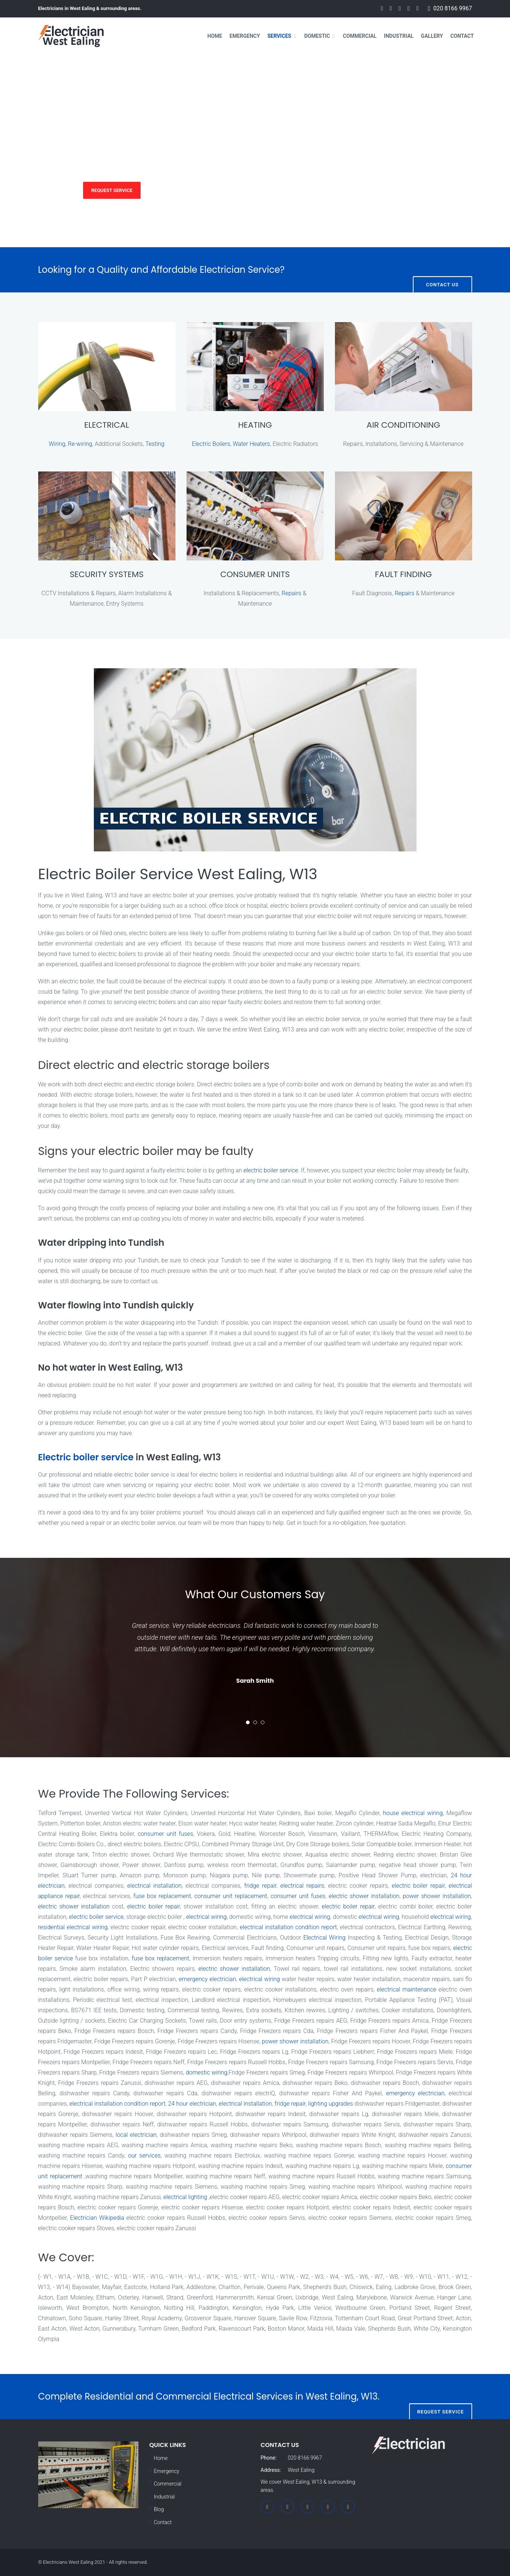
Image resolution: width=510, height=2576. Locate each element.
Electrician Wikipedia (97, 2217)
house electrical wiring (413, 1813)
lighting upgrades (330, 2103)
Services (279, 36)
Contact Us (442, 269)
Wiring (57, 443)
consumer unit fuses (165, 1833)
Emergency (245, 36)
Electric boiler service (86, 1457)
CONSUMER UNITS (255, 574)
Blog (159, 2509)
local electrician (136, 2134)
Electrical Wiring (324, 1937)
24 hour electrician (192, 2103)
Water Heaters (251, 443)
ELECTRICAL (106, 425)
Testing (155, 443)
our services (144, 2155)
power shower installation (437, 1896)
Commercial (360, 36)
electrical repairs (302, 1885)
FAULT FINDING (403, 574)
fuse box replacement (162, 1896)
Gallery (432, 36)
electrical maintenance (406, 1989)
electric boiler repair (418, 1885)
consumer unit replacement (230, 1896)
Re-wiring (80, 443)
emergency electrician (207, 1979)
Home (214, 36)
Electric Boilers (211, 443)
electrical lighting (185, 2197)
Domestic (317, 36)
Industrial (399, 36)
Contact (462, 36)
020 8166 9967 (452, 8)
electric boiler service (270, 1170)
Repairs (291, 593)
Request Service (111, 190)
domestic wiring (206, 2072)
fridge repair (260, 1885)
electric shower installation (364, 1896)
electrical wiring (206, 1916)
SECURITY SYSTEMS (107, 574)
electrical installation (154, 1885)
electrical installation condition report (288, 1927)
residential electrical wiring (73, 1927)
